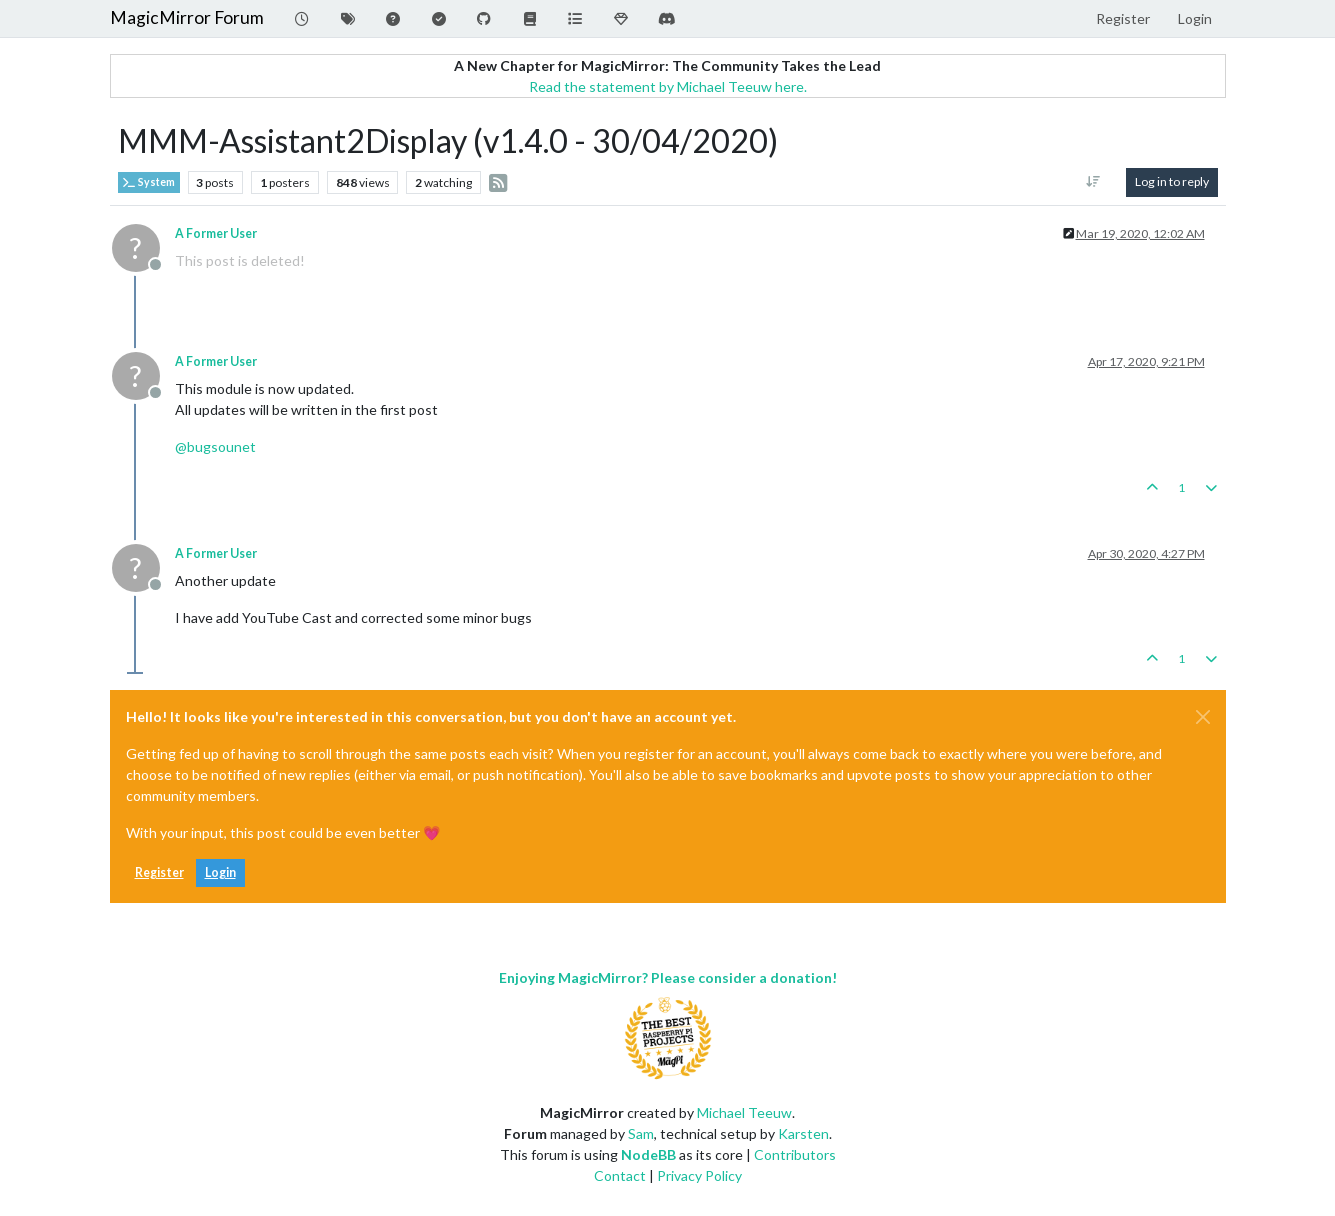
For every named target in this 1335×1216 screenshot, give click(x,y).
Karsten (803, 1133)
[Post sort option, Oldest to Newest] (1092, 182)
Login (220, 872)
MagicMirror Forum (187, 17)
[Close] (1203, 717)
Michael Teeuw (744, 1112)
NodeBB (648, 1154)
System (149, 182)
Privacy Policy (699, 1175)
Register (159, 872)
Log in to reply (1172, 181)
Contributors (795, 1154)
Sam (641, 1133)
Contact (620, 1175)
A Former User (216, 233)
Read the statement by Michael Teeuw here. (668, 86)
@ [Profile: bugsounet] (215, 446)
